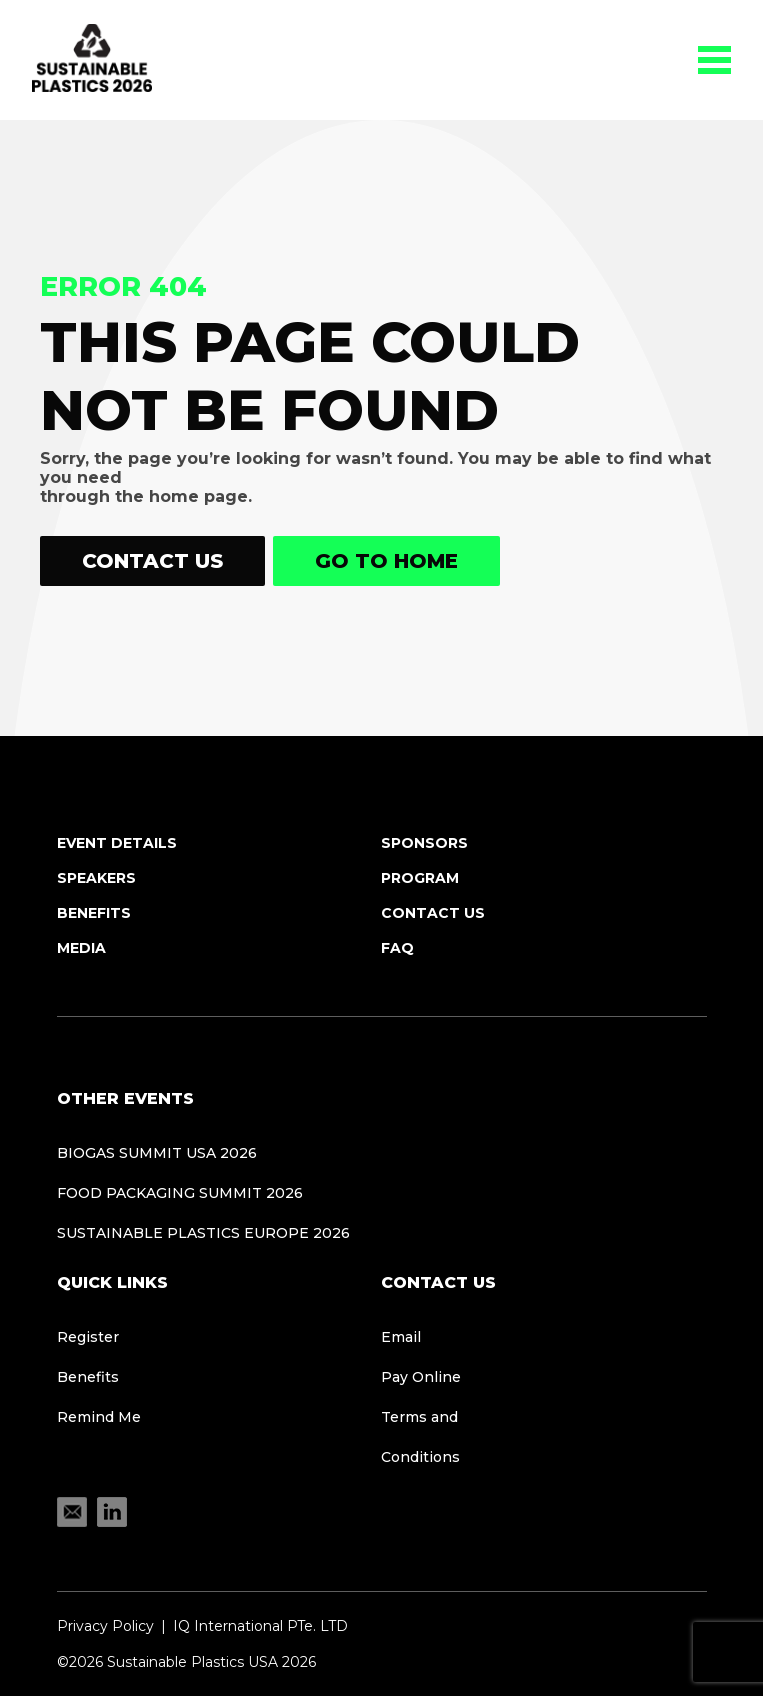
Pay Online (421, 1377)
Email (401, 1337)
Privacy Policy (105, 1626)
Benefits (94, 913)
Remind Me (99, 1417)
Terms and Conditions (420, 1437)
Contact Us (152, 561)
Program (420, 878)
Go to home (386, 561)
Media (81, 948)
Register (88, 1337)
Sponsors (424, 843)
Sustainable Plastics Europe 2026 (203, 1233)
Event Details (117, 843)
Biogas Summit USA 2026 (157, 1153)
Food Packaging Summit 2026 (180, 1193)
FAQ (397, 948)
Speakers (96, 878)
